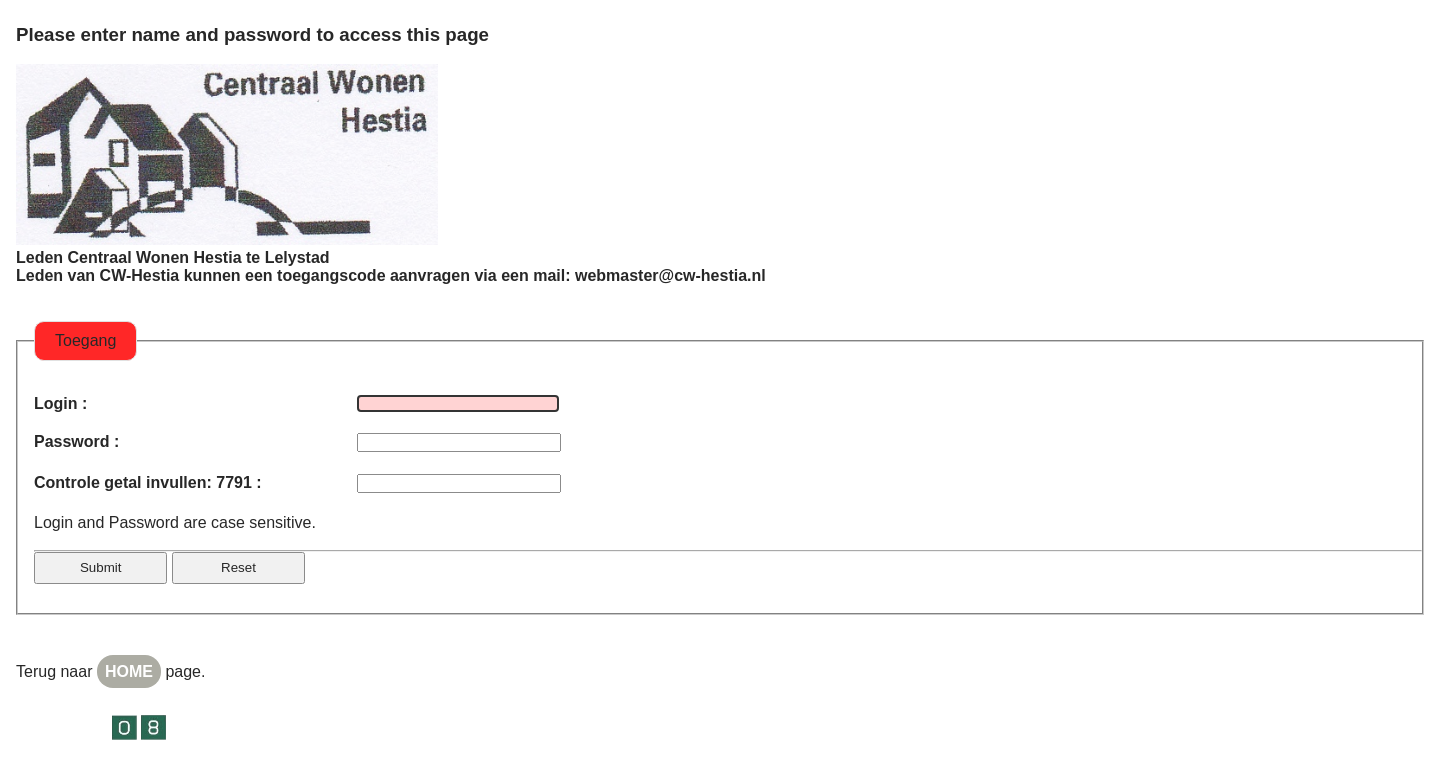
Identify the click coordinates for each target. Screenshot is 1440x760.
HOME (129, 671)
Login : (60, 403)
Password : (76, 441)
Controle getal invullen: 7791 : (148, 482)
